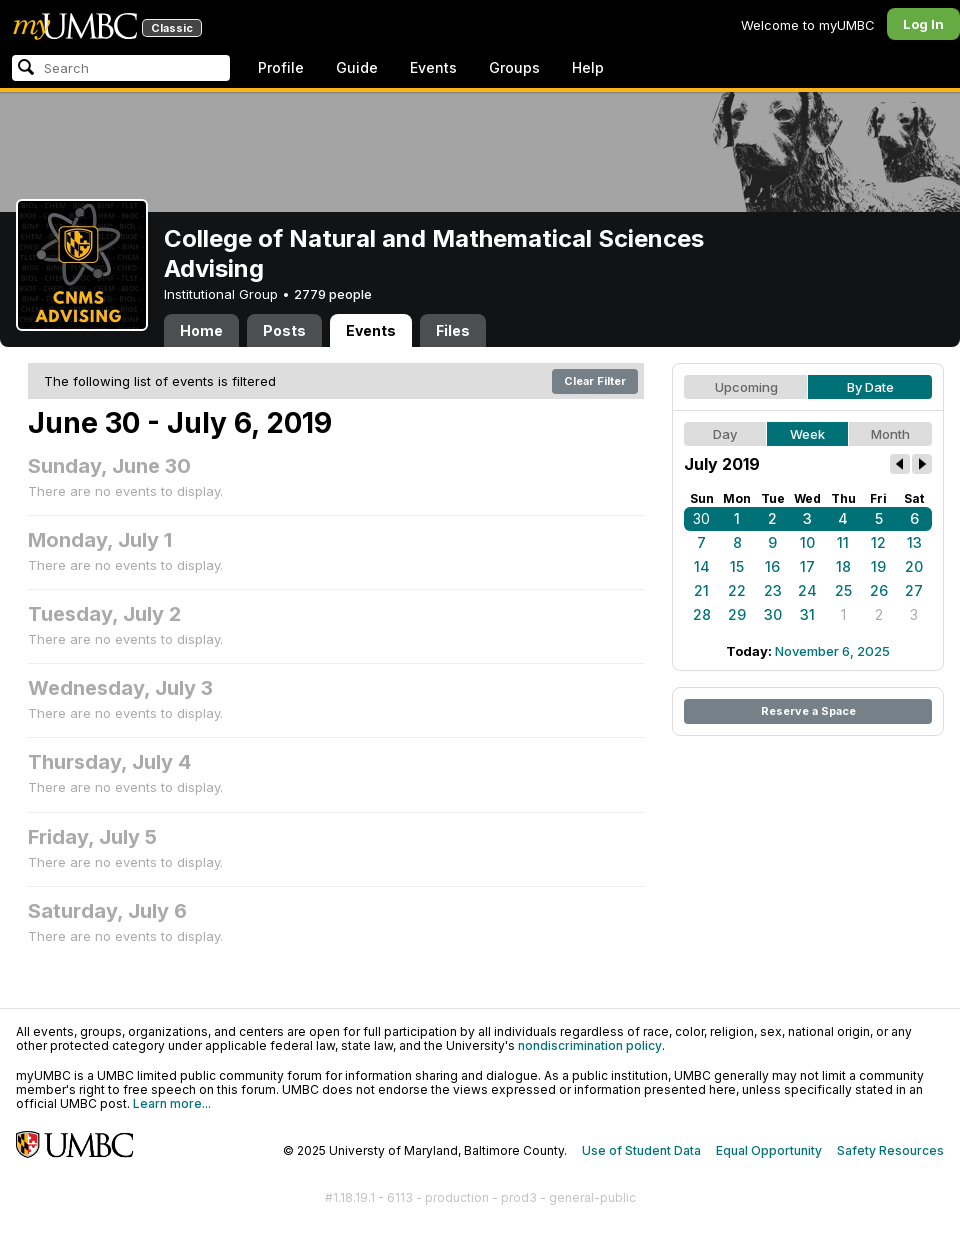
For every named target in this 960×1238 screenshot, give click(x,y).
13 (914, 542)
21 (701, 590)
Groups (514, 67)
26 (879, 590)
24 (807, 590)
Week (807, 434)
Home (201, 330)
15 (737, 566)
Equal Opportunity (769, 1150)
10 (807, 542)
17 (807, 566)
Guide (357, 67)
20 (914, 566)
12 (878, 542)
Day (725, 434)
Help (588, 67)
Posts (284, 330)
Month (890, 434)
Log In (923, 24)
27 (914, 590)
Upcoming (746, 387)
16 (772, 566)
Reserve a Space (808, 711)
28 (702, 614)
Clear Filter (595, 381)
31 (807, 614)
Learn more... (172, 1103)
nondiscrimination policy (590, 1045)
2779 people (333, 294)
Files (453, 330)
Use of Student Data (641, 1150)
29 (737, 614)
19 (878, 566)
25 (843, 590)
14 (702, 566)
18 (843, 566)
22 (737, 590)
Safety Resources (890, 1150)
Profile (281, 67)
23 (773, 590)
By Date (870, 387)
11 (843, 542)
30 (701, 518)
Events (433, 67)
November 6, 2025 (832, 651)
